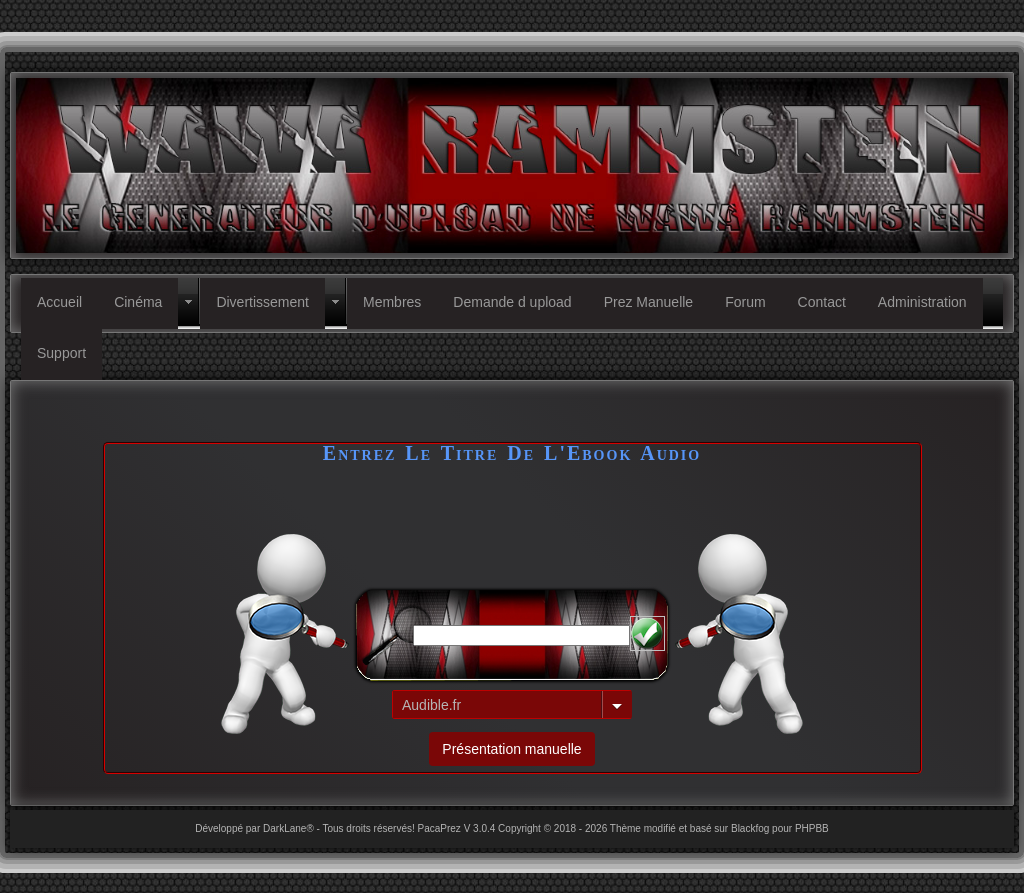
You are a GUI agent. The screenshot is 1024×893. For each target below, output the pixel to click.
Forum (745, 302)
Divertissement (262, 302)
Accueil (59, 302)
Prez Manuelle (649, 302)
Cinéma (138, 302)
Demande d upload (512, 302)
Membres (392, 302)
